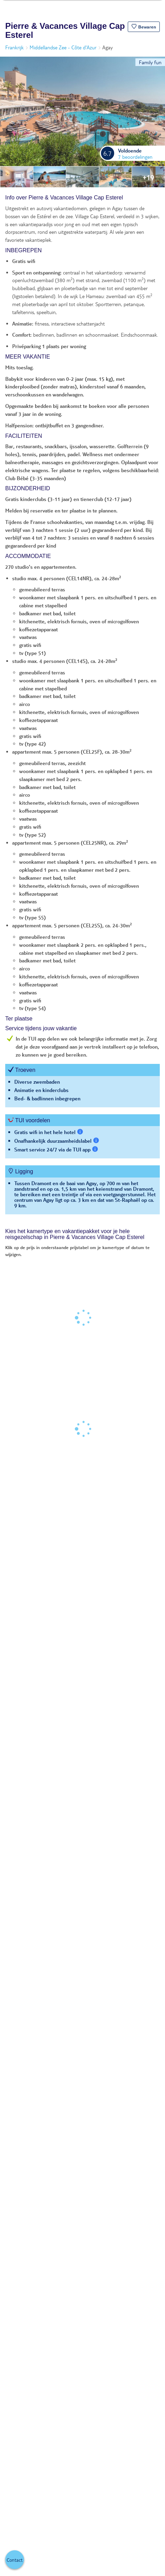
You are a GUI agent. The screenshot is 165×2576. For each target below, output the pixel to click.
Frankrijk (14, 47)
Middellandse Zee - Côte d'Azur (63, 47)
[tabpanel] (82, 708)
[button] (144, 27)
